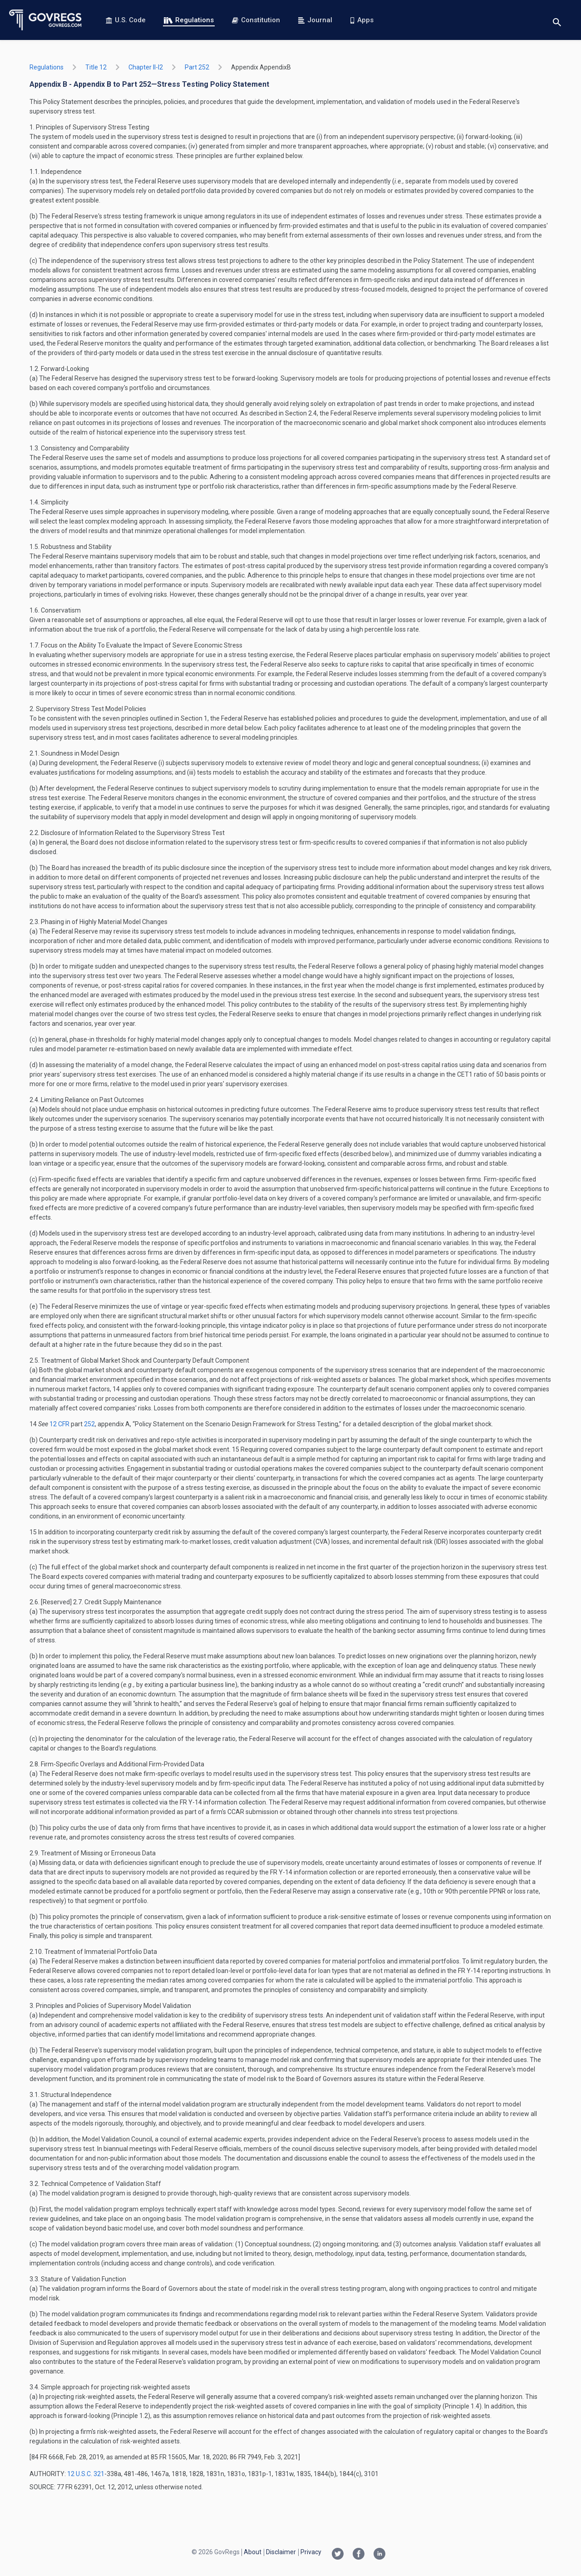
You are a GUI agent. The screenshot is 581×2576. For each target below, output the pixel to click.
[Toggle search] (557, 20)
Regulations (189, 20)
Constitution (256, 20)
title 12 (96, 67)
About (252, 2552)
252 (89, 1424)
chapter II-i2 (145, 67)
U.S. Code (126, 20)
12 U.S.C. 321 (85, 2473)
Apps (361, 20)
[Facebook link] (358, 2554)
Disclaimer (281, 2552)
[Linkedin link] (379, 2554)
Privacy (310, 2552)
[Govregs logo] (45, 20)
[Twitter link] (338, 2554)
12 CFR (60, 1424)
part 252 (197, 67)
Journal (315, 20)
